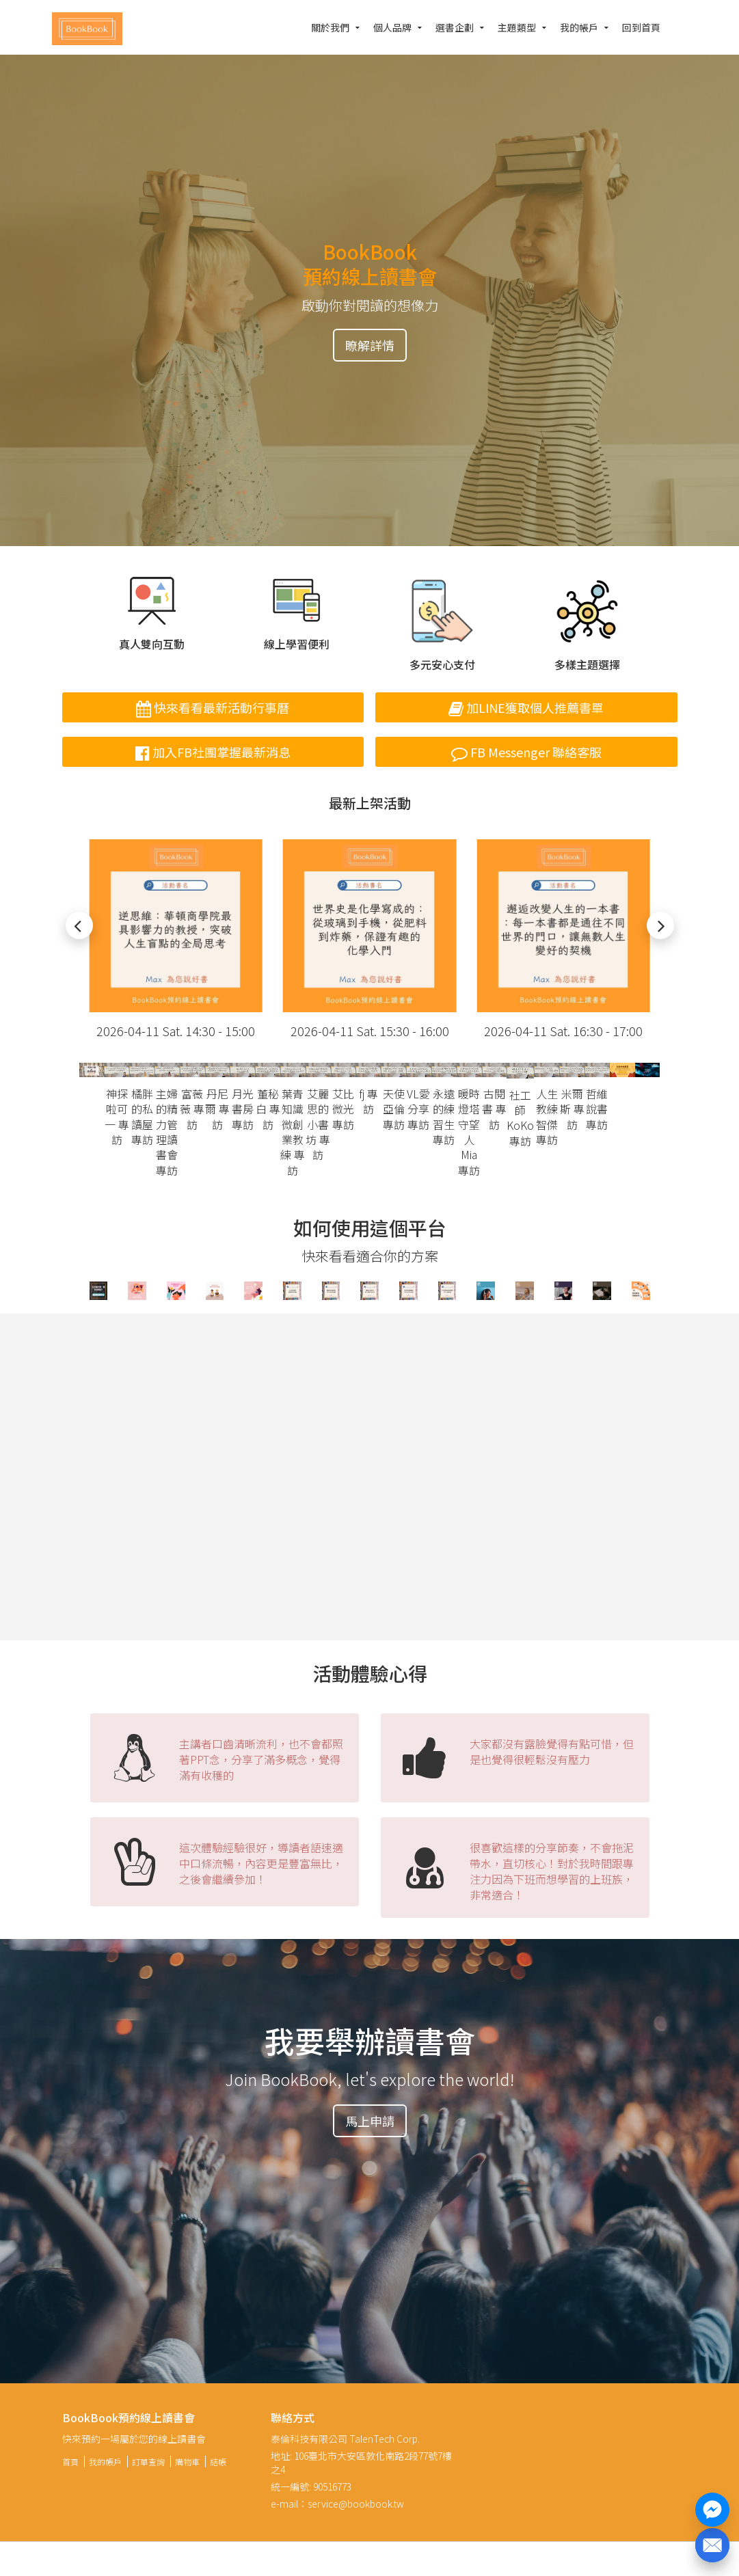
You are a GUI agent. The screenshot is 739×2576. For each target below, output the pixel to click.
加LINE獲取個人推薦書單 (526, 707)
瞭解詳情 (369, 345)
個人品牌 (392, 27)
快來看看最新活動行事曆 (212, 707)
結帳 (218, 2461)
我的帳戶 (579, 27)
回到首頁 (641, 27)
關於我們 (330, 27)
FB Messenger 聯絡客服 (526, 752)
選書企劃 (454, 27)
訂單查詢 (148, 2461)
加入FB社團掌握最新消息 (213, 752)
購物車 (187, 2461)
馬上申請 (369, 2121)
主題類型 (517, 27)
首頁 (70, 2461)
